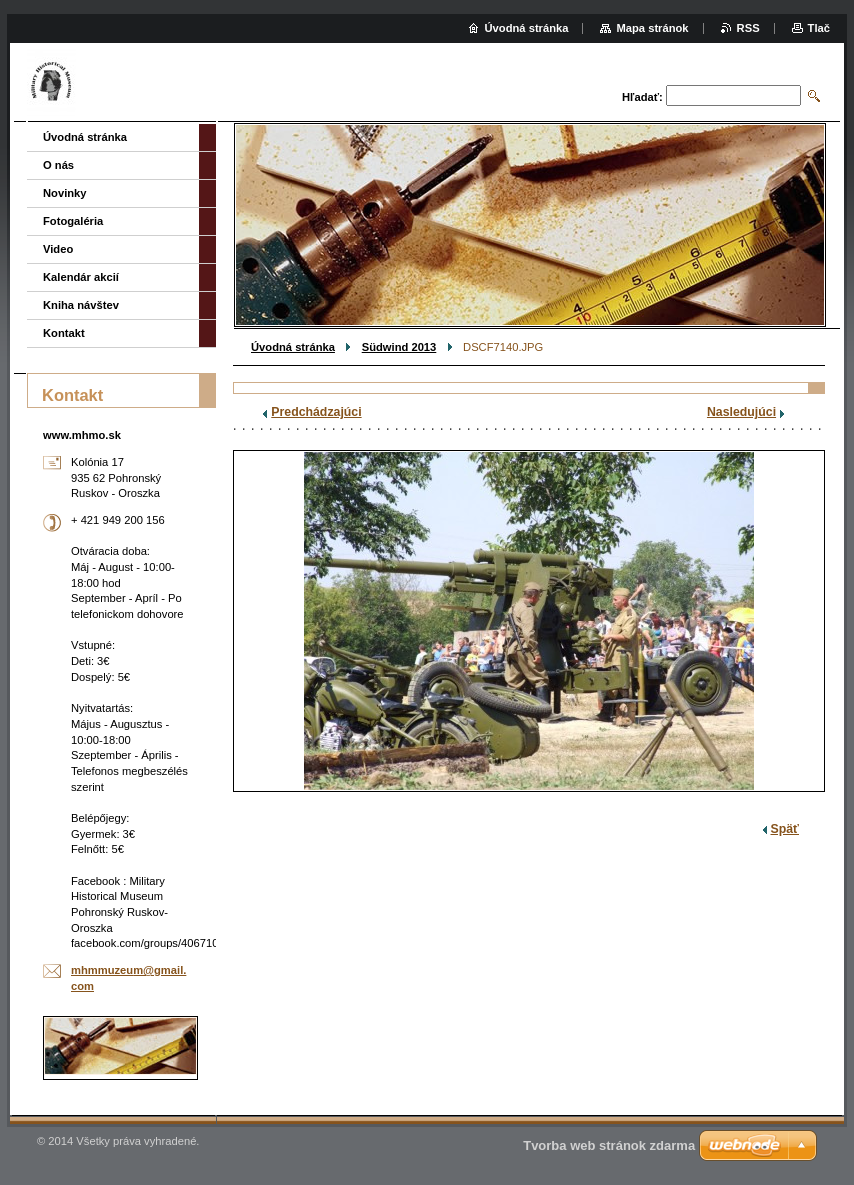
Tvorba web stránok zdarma (609, 1145)
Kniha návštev (81, 305)
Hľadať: (642, 97)
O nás (58, 165)
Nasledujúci (741, 412)
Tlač (819, 28)
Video (58, 249)
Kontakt (64, 333)
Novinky (65, 193)
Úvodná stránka (293, 347)
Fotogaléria (73, 221)
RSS (748, 28)
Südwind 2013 (399, 347)
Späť (785, 829)
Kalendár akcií (81, 277)
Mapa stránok (652, 28)
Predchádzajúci (316, 412)
